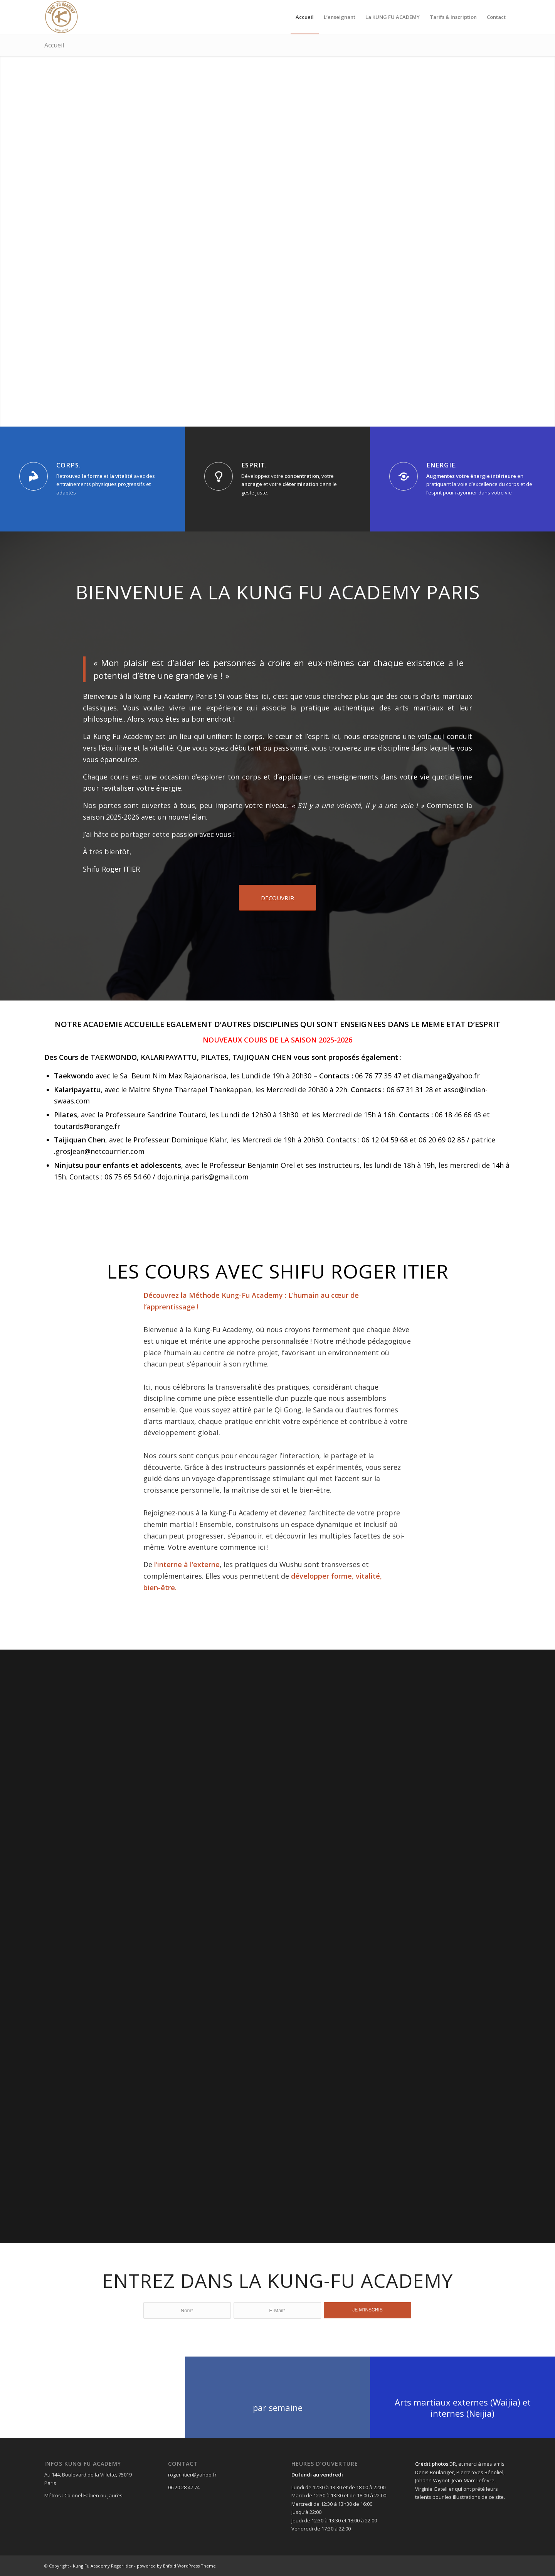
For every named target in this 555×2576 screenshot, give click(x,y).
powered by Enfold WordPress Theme (176, 2566)
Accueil (54, 45)
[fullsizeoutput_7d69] (61, 17)
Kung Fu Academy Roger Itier (103, 2566)
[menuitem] (305, 17)
